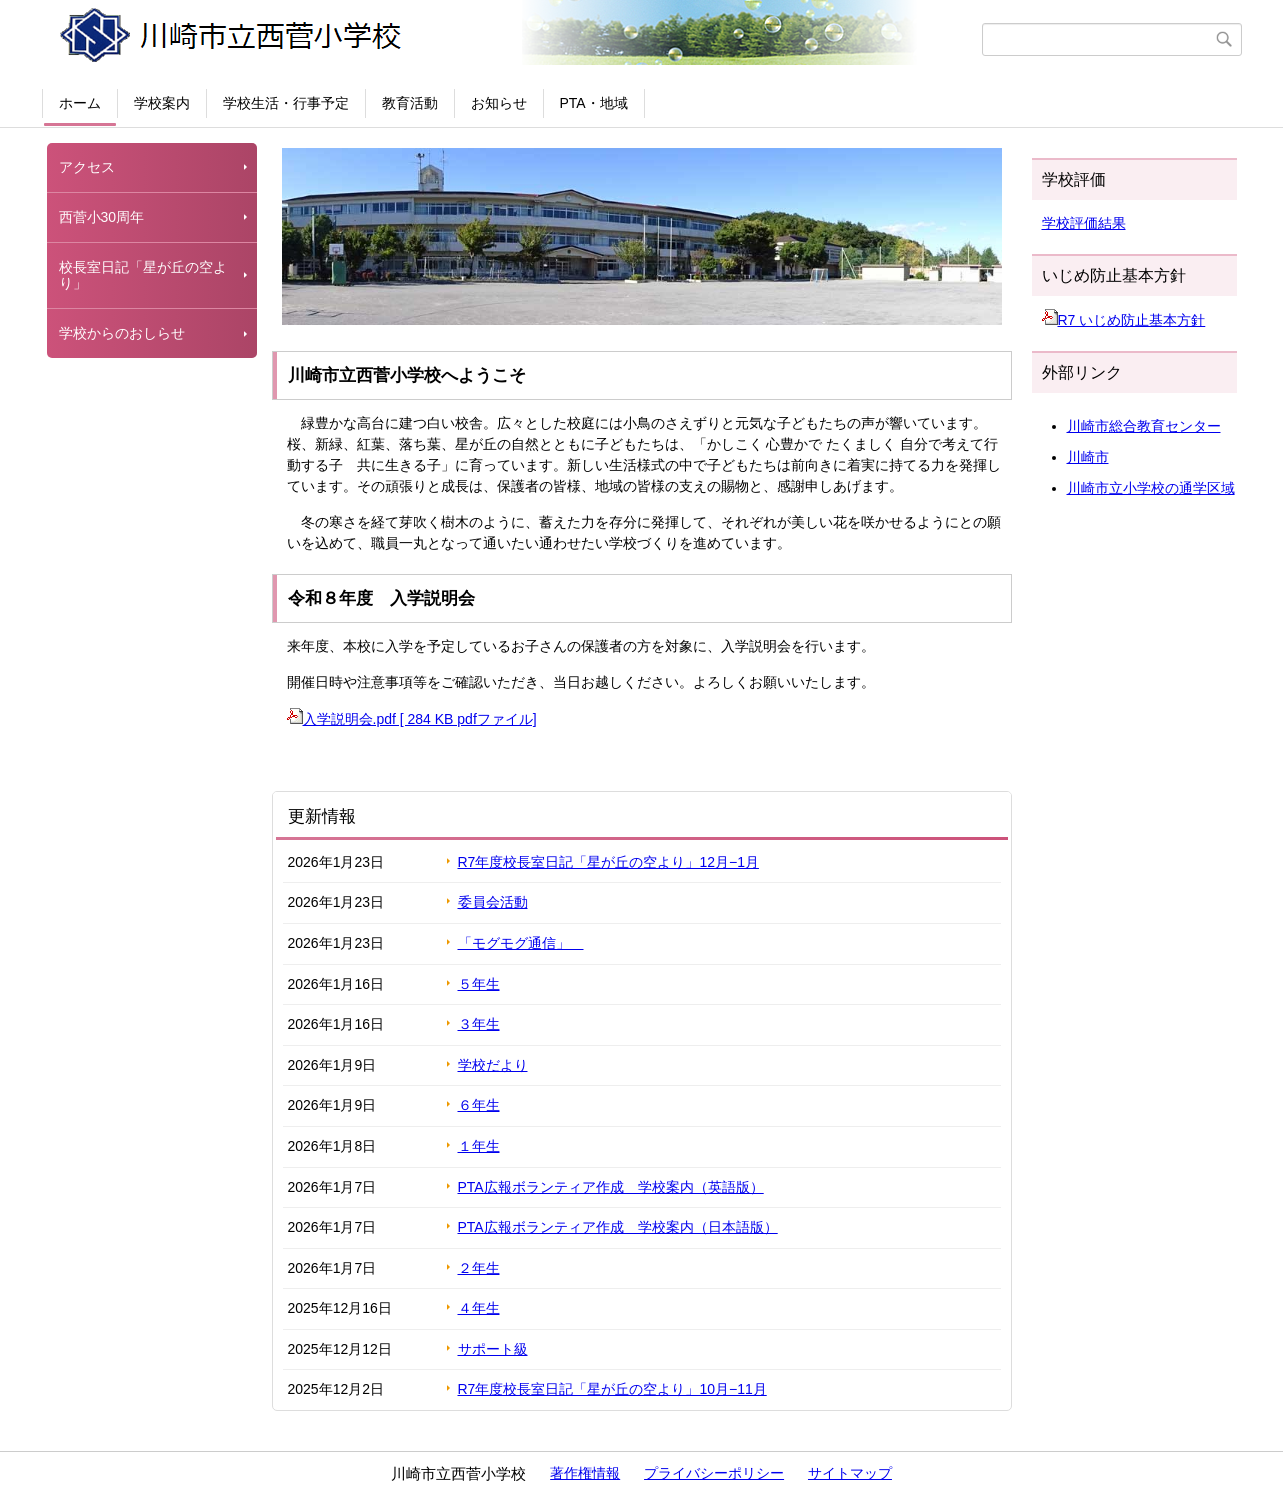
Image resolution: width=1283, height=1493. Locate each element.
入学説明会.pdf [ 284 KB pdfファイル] (412, 719)
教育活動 (410, 103)
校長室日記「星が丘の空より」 (143, 275)
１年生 (479, 1146)
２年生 (479, 1268)
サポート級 (493, 1349)
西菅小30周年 (102, 217)
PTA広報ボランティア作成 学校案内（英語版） (611, 1187)
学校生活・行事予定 (286, 103)
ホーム (80, 103)
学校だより (493, 1065)
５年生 (479, 984)
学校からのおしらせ (122, 333)
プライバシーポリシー (714, 1473)
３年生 (479, 1024)
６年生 (479, 1105)
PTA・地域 (594, 103)
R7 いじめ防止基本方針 (1124, 320)
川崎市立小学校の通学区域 (1151, 488)
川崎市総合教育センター (1144, 426)
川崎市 (1088, 457)
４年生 (479, 1308)
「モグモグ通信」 (521, 943)
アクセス (87, 167)
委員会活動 (493, 902)
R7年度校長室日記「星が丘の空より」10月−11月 (612, 1389)
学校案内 (162, 103)
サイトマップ (850, 1473)
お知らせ (499, 103)
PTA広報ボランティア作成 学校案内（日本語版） (618, 1227)
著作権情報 (585, 1473)
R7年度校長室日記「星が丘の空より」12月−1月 (608, 862)
